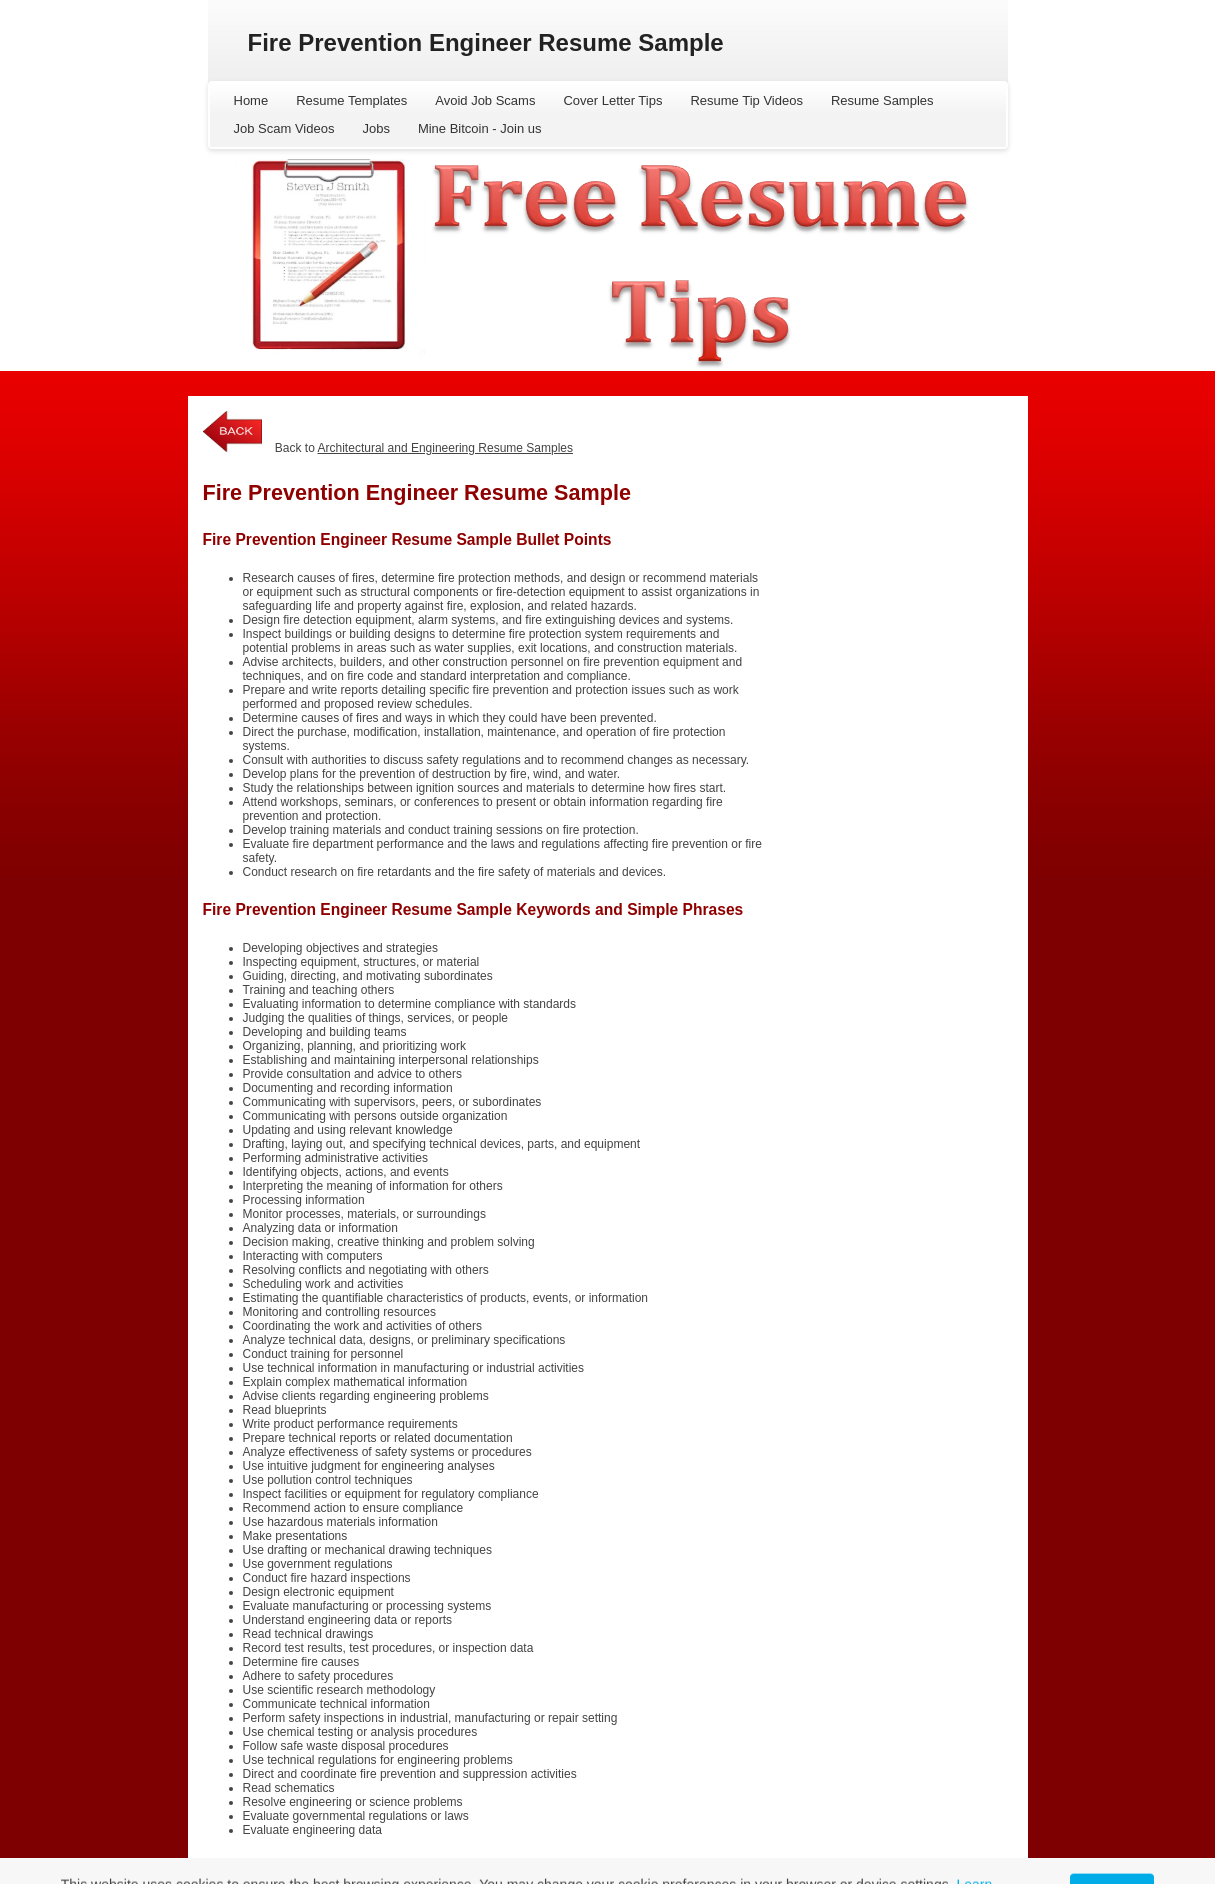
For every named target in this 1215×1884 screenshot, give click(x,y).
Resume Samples (882, 100)
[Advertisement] (892, 531)
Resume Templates (351, 100)
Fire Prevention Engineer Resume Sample (486, 42)
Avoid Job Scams (485, 100)
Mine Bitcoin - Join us (480, 128)
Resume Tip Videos (746, 100)
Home (251, 100)
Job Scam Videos (284, 128)
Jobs (375, 128)
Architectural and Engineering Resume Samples (445, 448)
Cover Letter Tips (612, 100)
